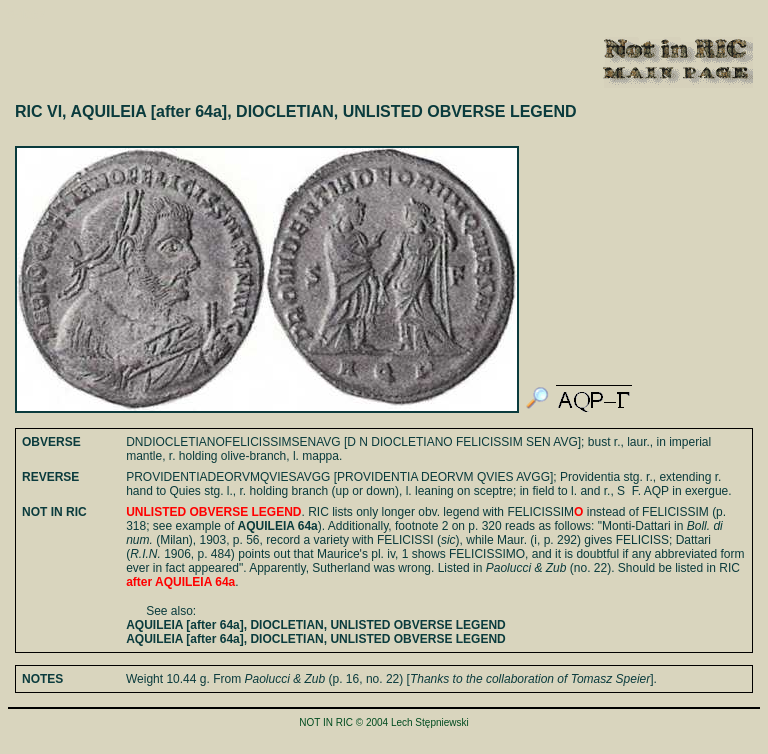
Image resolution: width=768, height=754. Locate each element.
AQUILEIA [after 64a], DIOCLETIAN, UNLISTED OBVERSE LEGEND (316, 625)
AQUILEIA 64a (278, 526)
